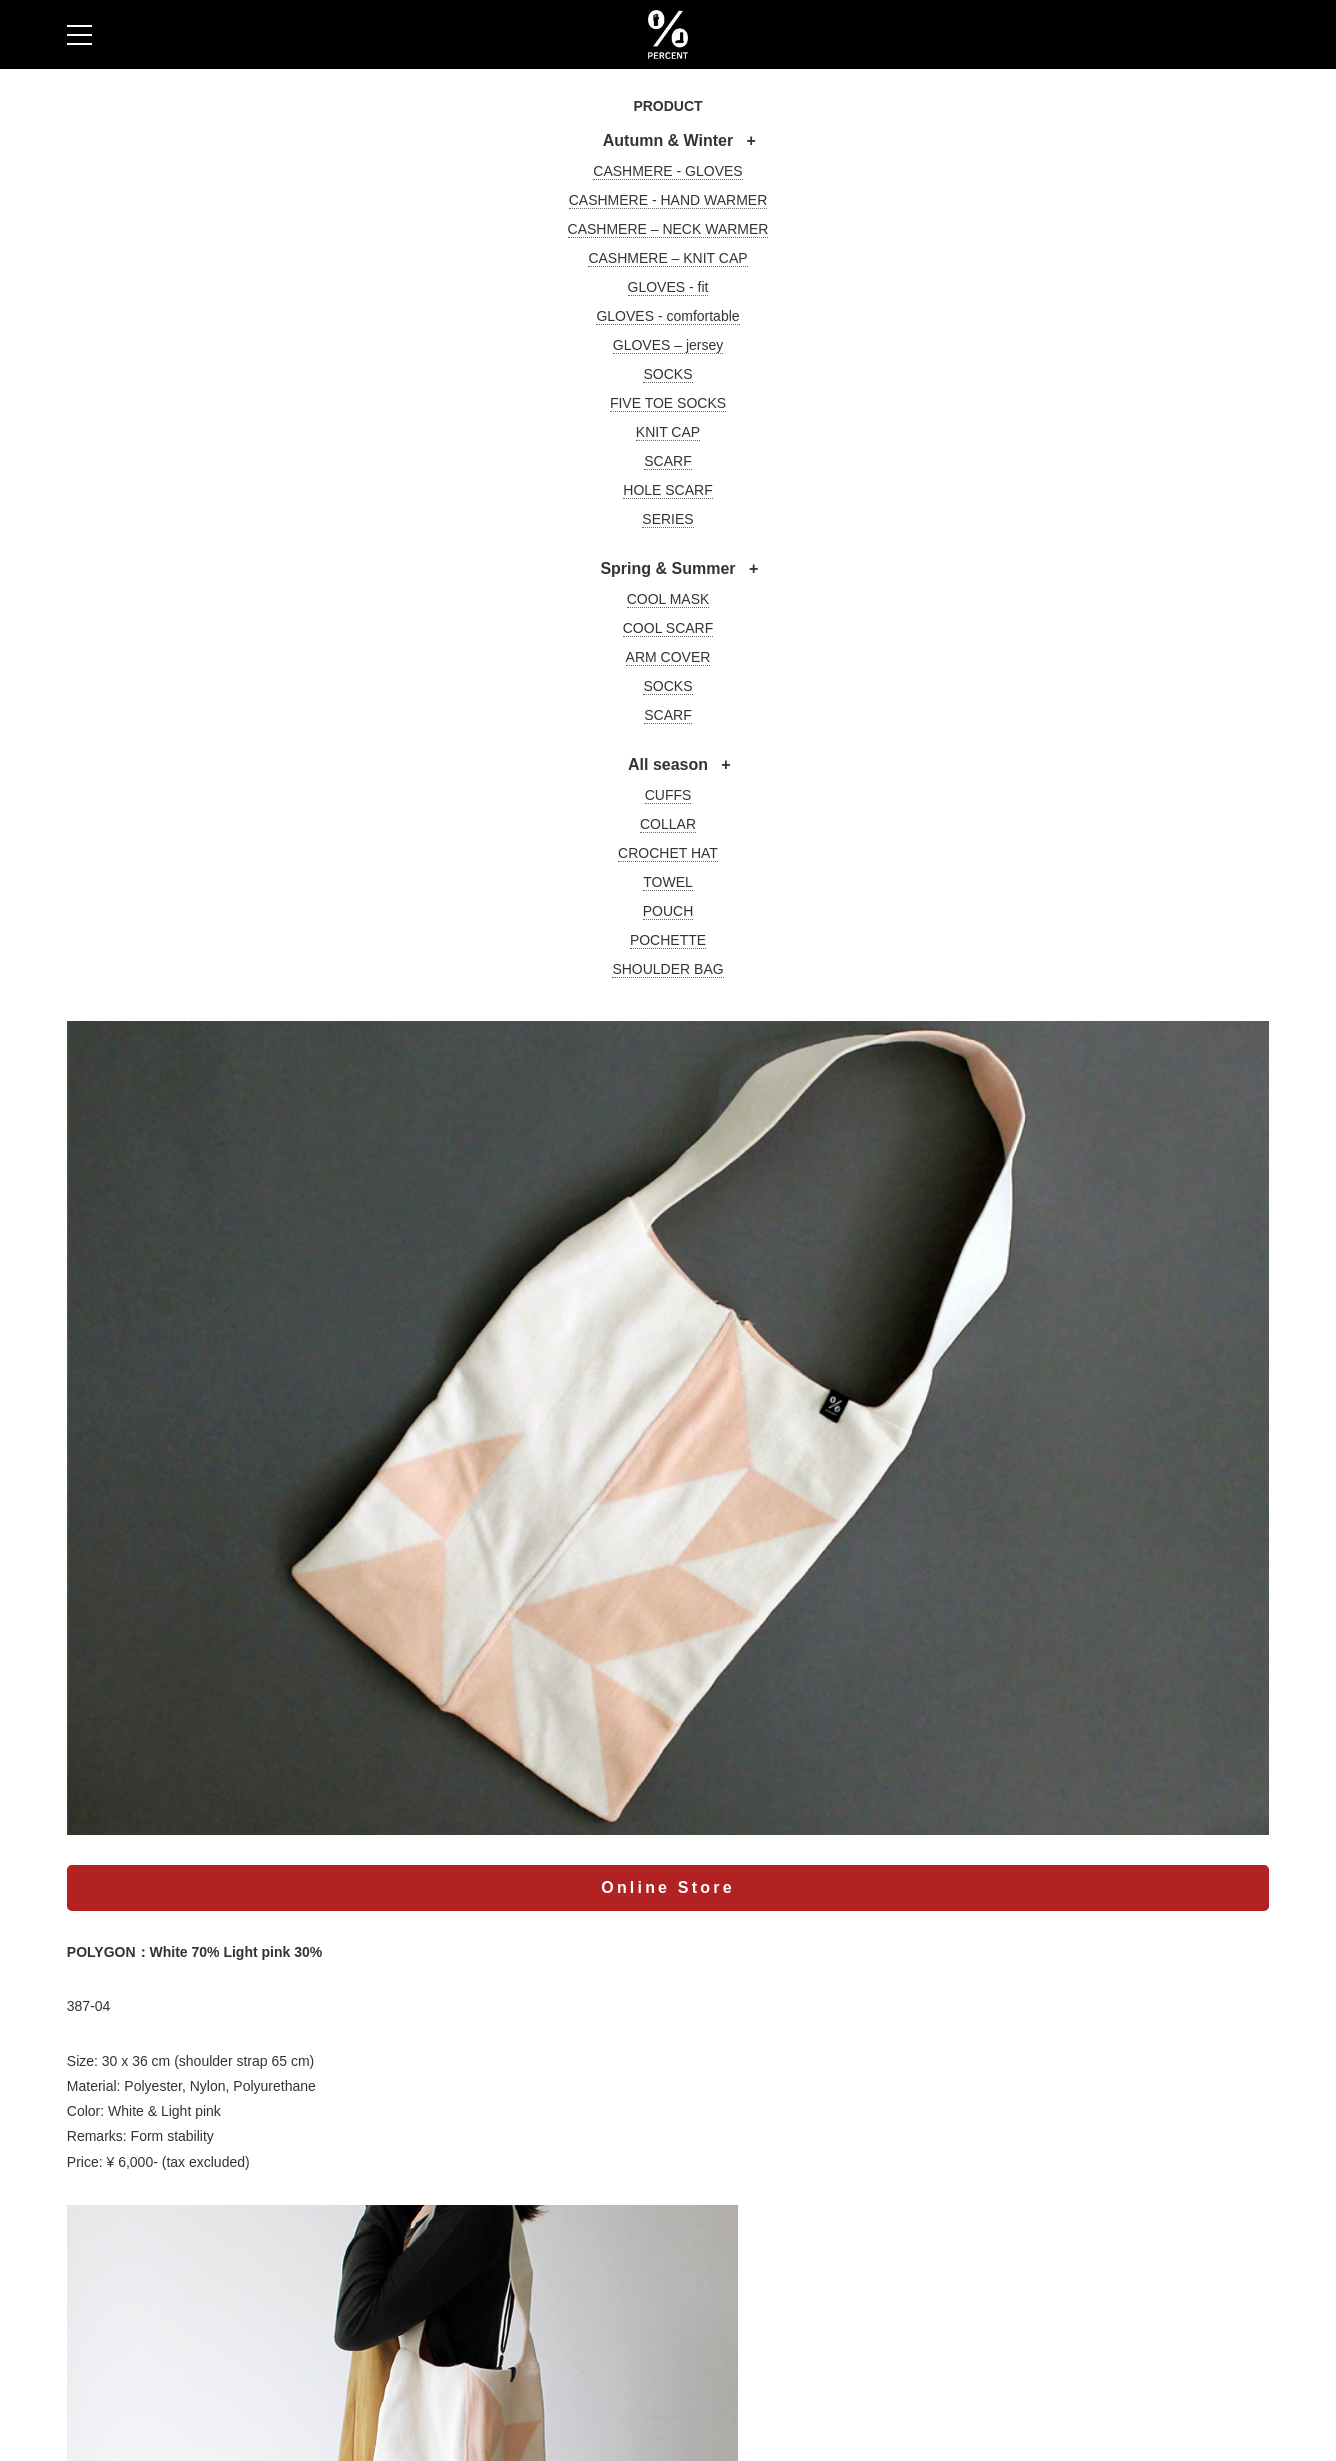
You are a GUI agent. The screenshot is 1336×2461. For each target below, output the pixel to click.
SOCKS (667, 374)
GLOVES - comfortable (667, 316)
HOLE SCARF (667, 490)
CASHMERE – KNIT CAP (667, 258)
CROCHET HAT (668, 853)
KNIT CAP (668, 432)
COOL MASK (668, 599)
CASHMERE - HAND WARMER (668, 200)
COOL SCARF (668, 628)
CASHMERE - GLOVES (667, 171)
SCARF (667, 461)
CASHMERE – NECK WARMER (668, 229)
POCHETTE (668, 940)
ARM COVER (668, 657)
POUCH (668, 911)
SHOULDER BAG (667, 969)
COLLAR (668, 824)
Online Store (668, 1887)
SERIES (667, 519)
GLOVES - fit (668, 287)
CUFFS (668, 795)
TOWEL (668, 882)
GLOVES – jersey (668, 345)
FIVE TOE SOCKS (668, 403)
